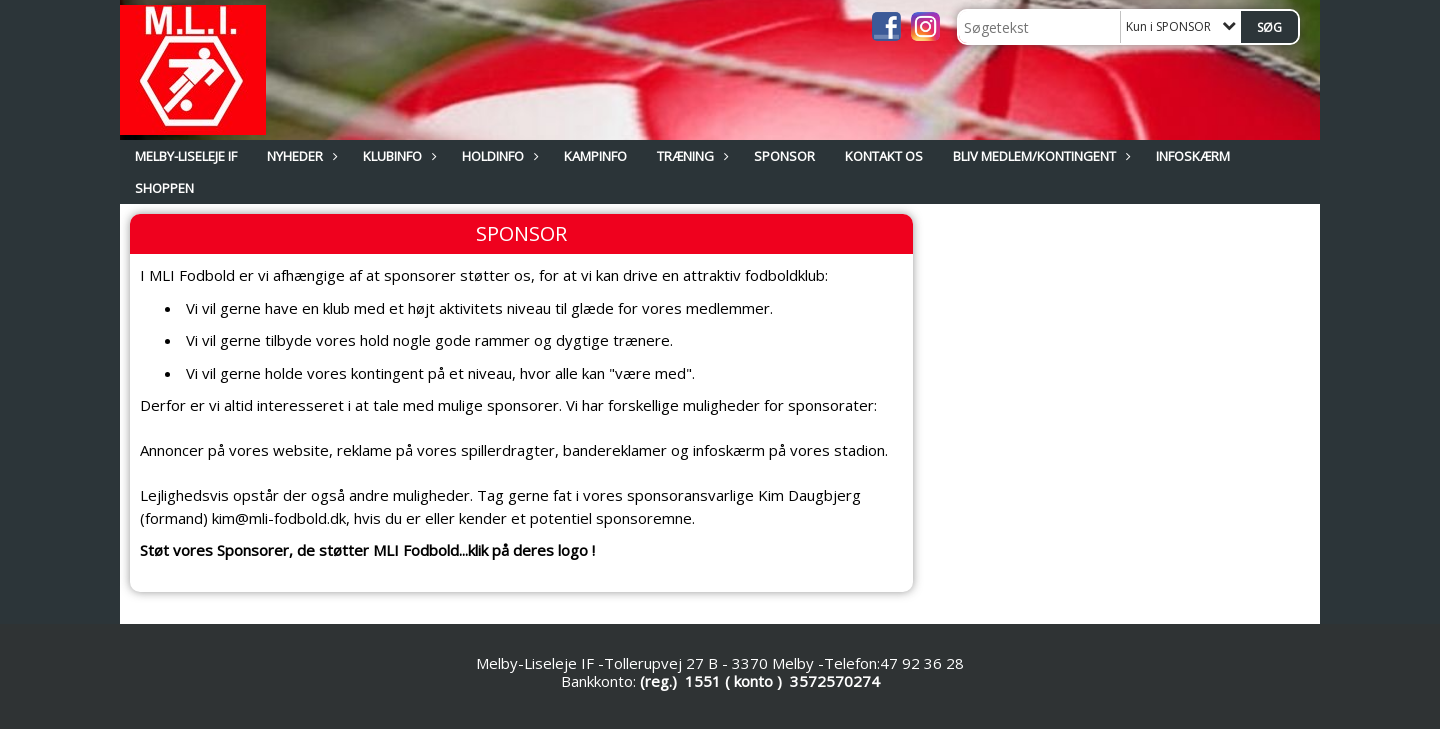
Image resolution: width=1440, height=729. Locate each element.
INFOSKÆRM (1193, 156)
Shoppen (164, 188)
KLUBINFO (397, 156)
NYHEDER (300, 156)
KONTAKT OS (884, 156)
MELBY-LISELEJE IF (186, 156)
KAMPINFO (595, 156)
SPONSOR (784, 156)
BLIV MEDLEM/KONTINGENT (1039, 156)
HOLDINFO (498, 156)
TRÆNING (690, 156)
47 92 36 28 (922, 663)
